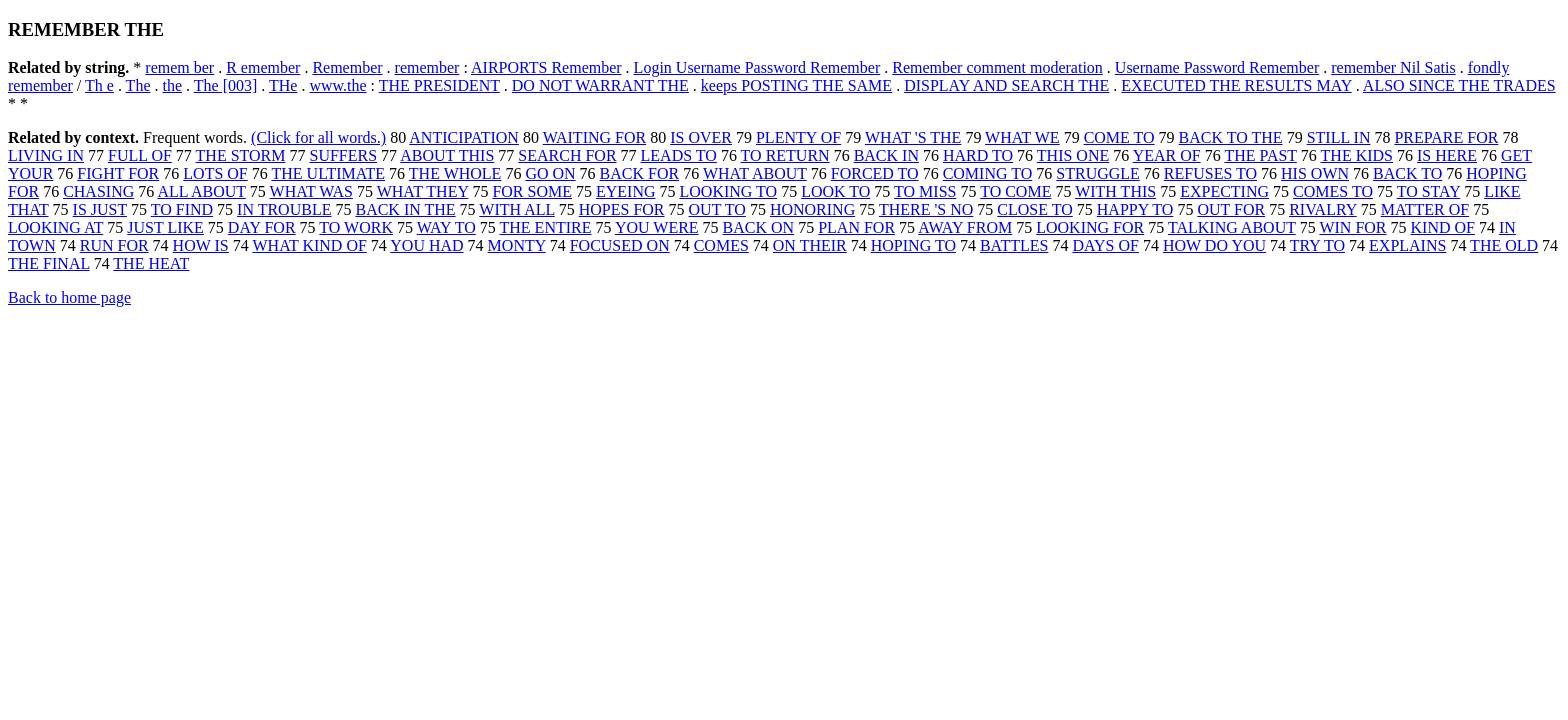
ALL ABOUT (201, 191)
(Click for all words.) (318, 137)
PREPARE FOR (1446, 137)
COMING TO (988, 173)
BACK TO (1407, 173)
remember (427, 67)
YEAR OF (1167, 155)
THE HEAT (151, 263)
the (172, 85)
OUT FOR (1231, 209)
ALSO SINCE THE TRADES (1459, 85)
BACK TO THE (1231, 137)
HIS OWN (1315, 173)
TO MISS (925, 191)
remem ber (179, 67)
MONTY (517, 245)
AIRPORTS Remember (546, 67)
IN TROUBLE (284, 209)
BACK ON (759, 227)
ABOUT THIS (447, 155)
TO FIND (182, 209)
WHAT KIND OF (309, 245)
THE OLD (1504, 245)
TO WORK (356, 227)
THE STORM (241, 155)
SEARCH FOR (567, 155)
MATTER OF (1425, 209)
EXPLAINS (1407, 245)
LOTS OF (215, 173)
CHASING (98, 191)
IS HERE (1447, 155)
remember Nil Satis (1393, 67)
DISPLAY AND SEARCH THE (1006, 85)
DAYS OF (1105, 245)
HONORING (812, 209)
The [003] (226, 85)
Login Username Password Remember (757, 67)
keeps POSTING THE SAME (796, 85)
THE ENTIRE (546, 227)
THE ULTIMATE (328, 173)
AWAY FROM (965, 227)
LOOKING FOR (1090, 227)
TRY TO (1317, 245)
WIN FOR (1352, 227)
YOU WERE (657, 227)
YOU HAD (426, 245)
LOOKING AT (55, 227)
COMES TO (1333, 191)
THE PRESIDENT (439, 85)
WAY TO (446, 227)
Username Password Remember (1217, 67)
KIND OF (1443, 227)
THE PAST (1260, 155)
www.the (337, 85)
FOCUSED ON (620, 245)
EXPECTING (1224, 191)
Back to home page (69, 297)
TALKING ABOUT (1232, 227)
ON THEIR (810, 245)
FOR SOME (532, 191)
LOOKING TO (729, 191)
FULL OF (140, 155)
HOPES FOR (622, 209)
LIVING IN (46, 155)
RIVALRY (1323, 209)
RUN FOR (114, 245)
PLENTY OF (798, 137)
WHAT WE (1022, 137)
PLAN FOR (856, 227)
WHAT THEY (423, 191)
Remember (347, 67)
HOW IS (201, 245)
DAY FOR (262, 227)
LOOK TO (835, 191)
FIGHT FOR (118, 173)
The (138, 85)
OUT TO (717, 209)
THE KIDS (1357, 155)
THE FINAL (49, 263)
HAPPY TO (1135, 209)
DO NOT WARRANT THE (600, 85)
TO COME (1015, 191)
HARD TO (978, 155)
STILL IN (1339, 137)
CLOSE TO (1034, 209)
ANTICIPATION (464, 137)
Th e (99, 85)
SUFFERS (344, 155)
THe (283, 85)
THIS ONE (1073, 155)
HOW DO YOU (1214, 245)
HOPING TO (913, 245)
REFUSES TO (1210, 173)
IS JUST (100, 209)
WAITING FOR (595, 137)
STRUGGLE (1098, 173)
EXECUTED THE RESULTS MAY (1236, 85)
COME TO (1119, 137)
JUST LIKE (165, 227)
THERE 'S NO (926, 209)
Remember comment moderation (997, 67)
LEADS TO (679, 155)
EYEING (626, 191)
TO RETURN (785, 155)
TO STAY (1428, 191)
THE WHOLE (455, 173)
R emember (263, 67)
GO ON (550, 173)
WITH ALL (516, 209)
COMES (721, 245)
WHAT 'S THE (913, 137)
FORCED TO (875, 173)
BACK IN (886, 155)
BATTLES (1014, 245)
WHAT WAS (311, 191)
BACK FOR (640, 173)
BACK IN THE (405, 209)
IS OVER (701, 137)
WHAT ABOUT (755, 173)
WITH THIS (1115, 191)
